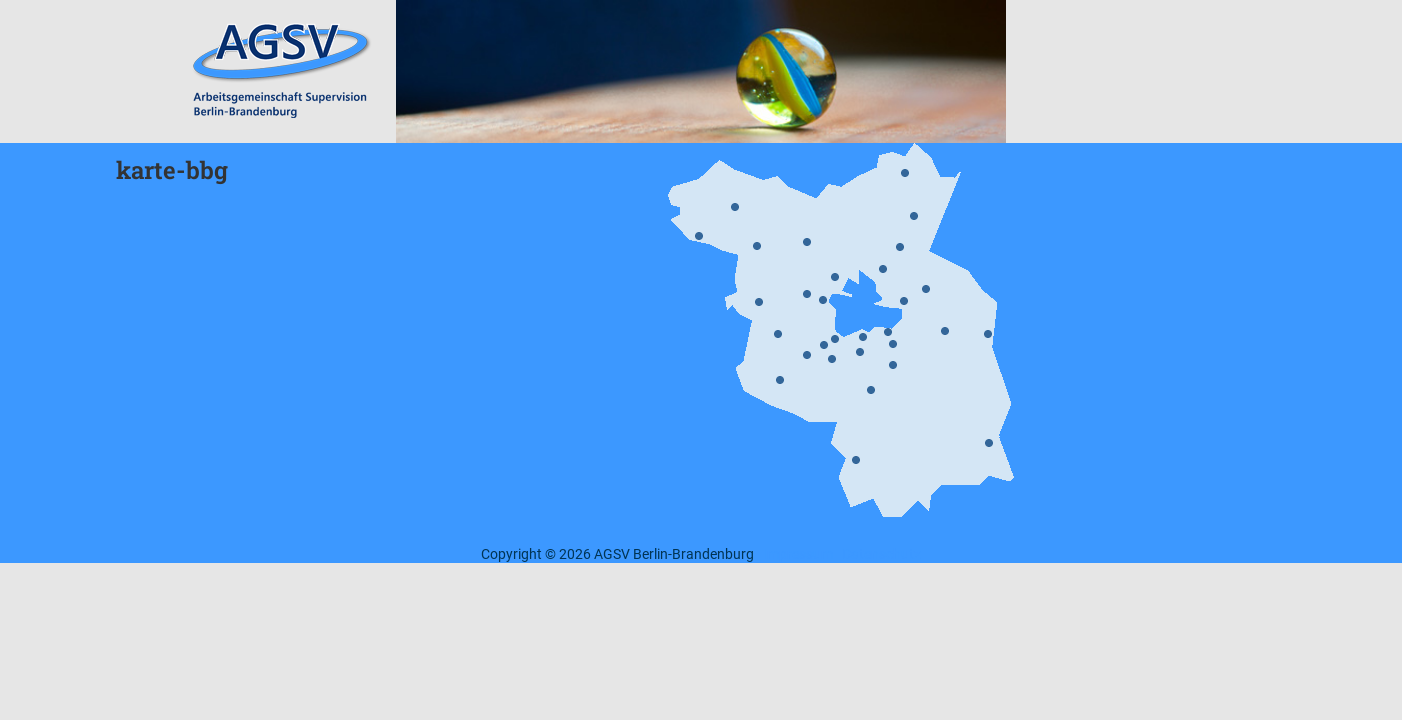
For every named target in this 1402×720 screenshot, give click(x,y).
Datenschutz (881, 554)
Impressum (798, 554)
